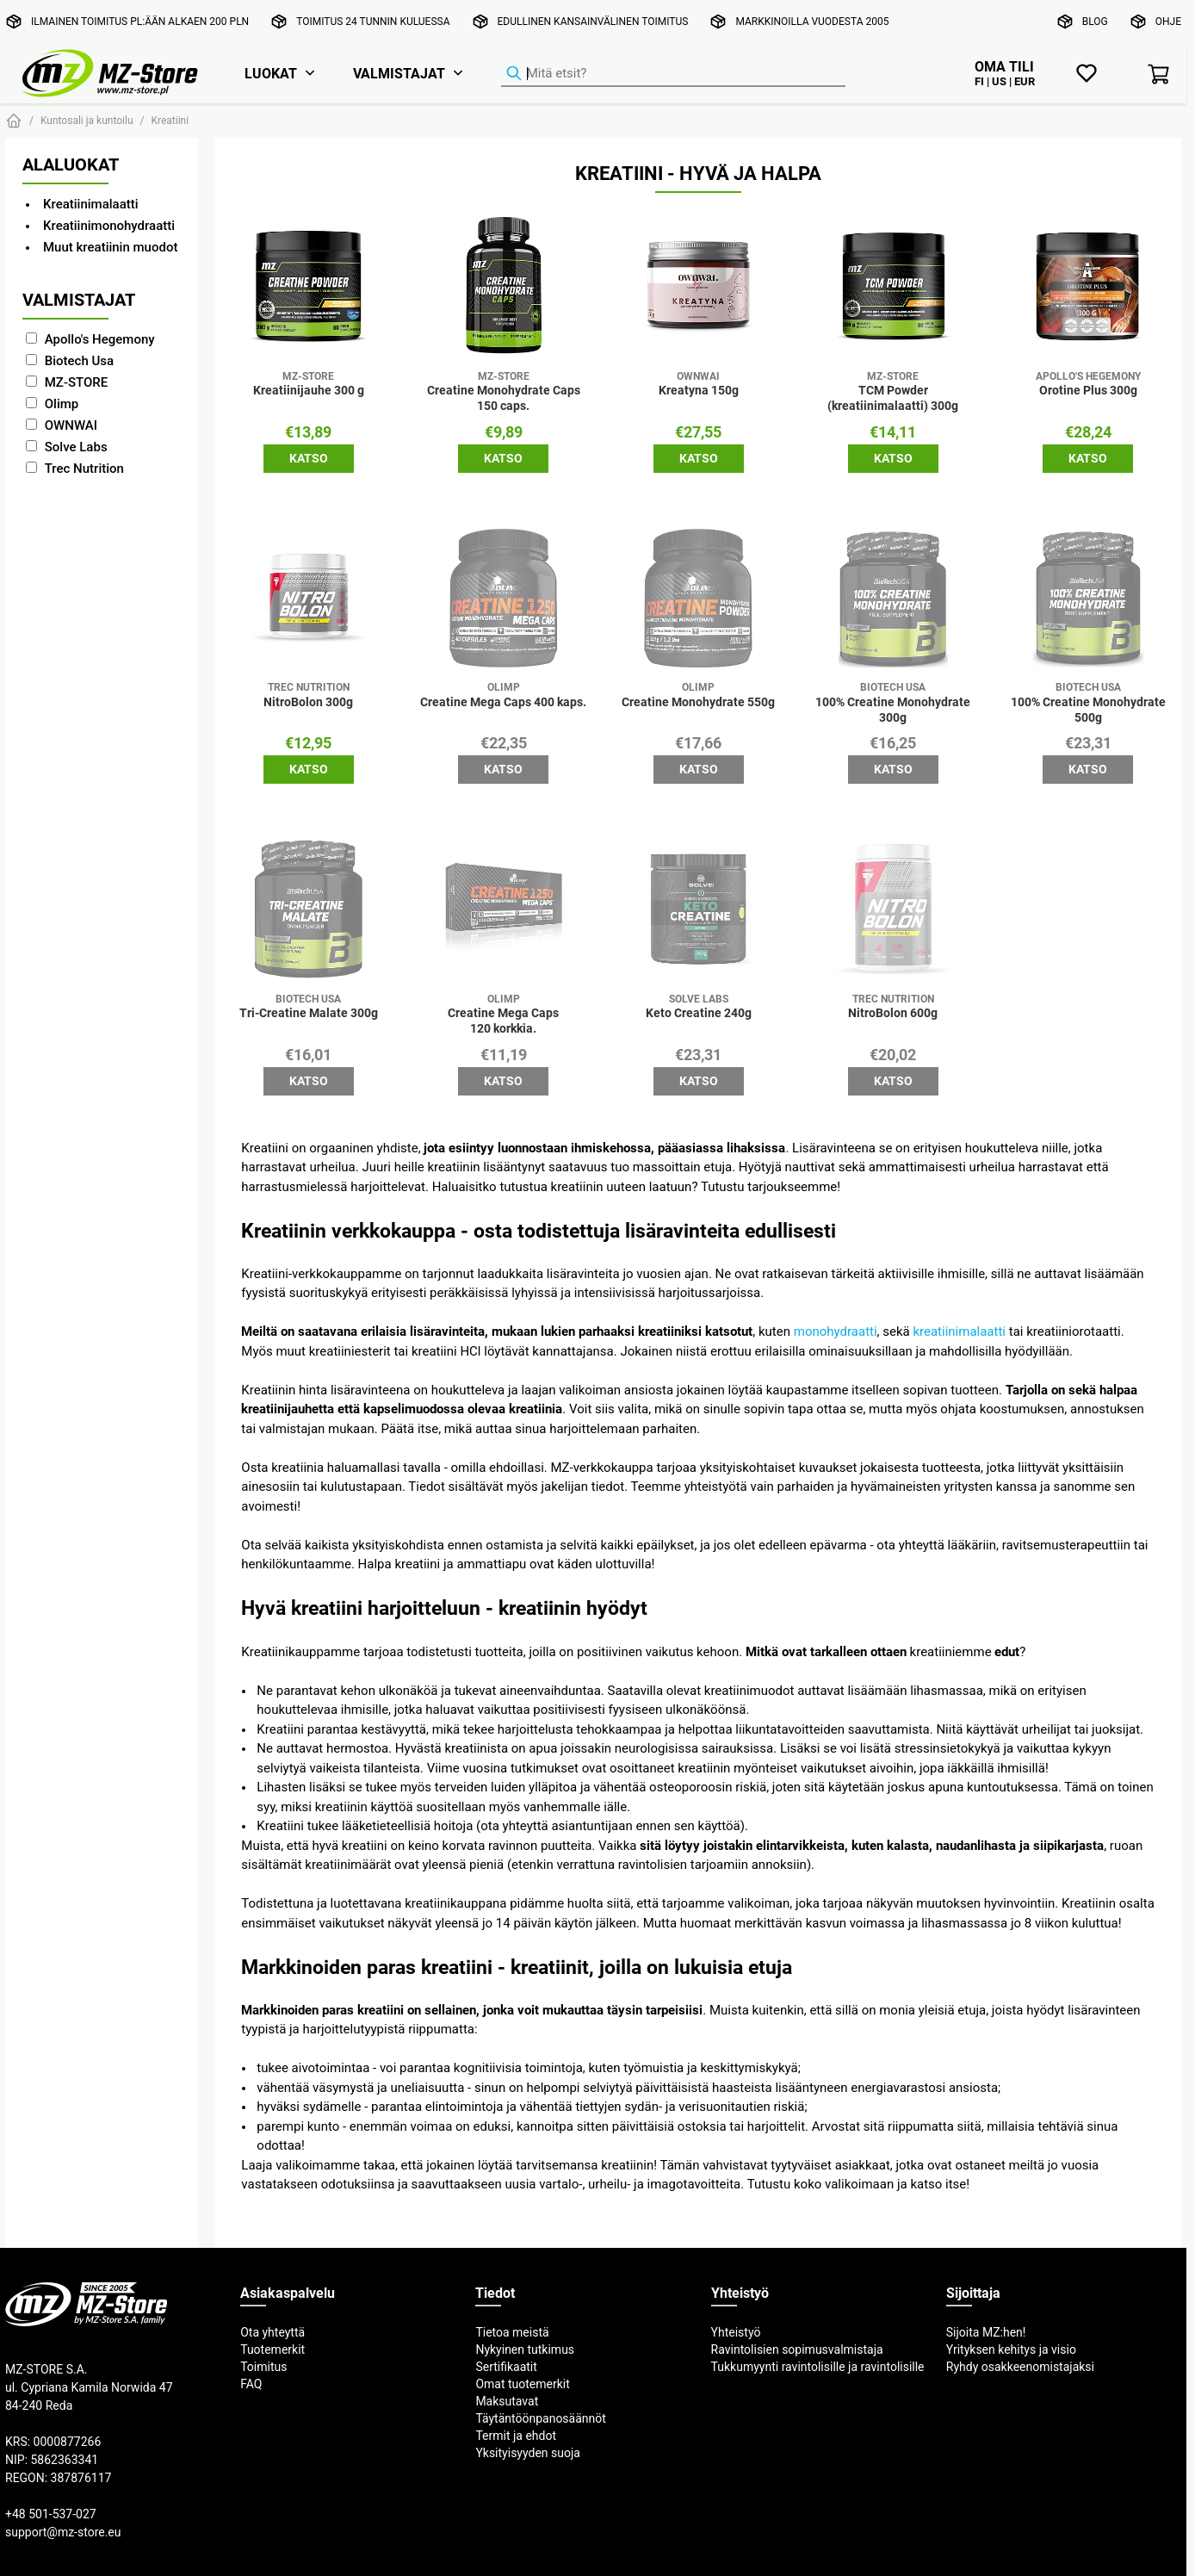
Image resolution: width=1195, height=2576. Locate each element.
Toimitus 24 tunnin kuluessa (372, 21)
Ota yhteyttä (272, 2332)
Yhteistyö (736, 2332)
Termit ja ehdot (515, 2436)
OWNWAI (71, 425)
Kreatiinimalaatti (91, 203)
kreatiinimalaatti (959, 1331)
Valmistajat (399, 73)
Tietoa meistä (511, 2332)
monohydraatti (835, 1331)
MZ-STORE (76, 382)
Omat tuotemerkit (522, 2384)
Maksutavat (506, 2401)
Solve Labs (76, 446)
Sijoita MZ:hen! (986, 2332)
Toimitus (263, 2367)
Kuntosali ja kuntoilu (86, 120)
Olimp (61, 403)
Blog (1095, 21)
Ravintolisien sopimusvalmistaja (797, 2349)
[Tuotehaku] (673, 74)
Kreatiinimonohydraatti (109, 225)
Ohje (1168, 21)
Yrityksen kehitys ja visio (1011, 2349)
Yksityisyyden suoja (527, 2453)
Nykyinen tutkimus (524, 2349)
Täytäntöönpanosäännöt (540, 2418)
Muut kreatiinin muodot (110, 246)
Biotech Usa (79, 360)
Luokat (271, 73)
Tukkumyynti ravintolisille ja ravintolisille (818, 2367)
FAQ (251, 2384)
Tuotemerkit (272, 2349)
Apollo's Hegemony (100, 338)
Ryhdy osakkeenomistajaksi (1020, 2367)
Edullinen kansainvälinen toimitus (593, 21)
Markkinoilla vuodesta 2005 (812, 21)
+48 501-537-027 (50, 2514)
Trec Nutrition (84, 468)
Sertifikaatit (505, 2367)
